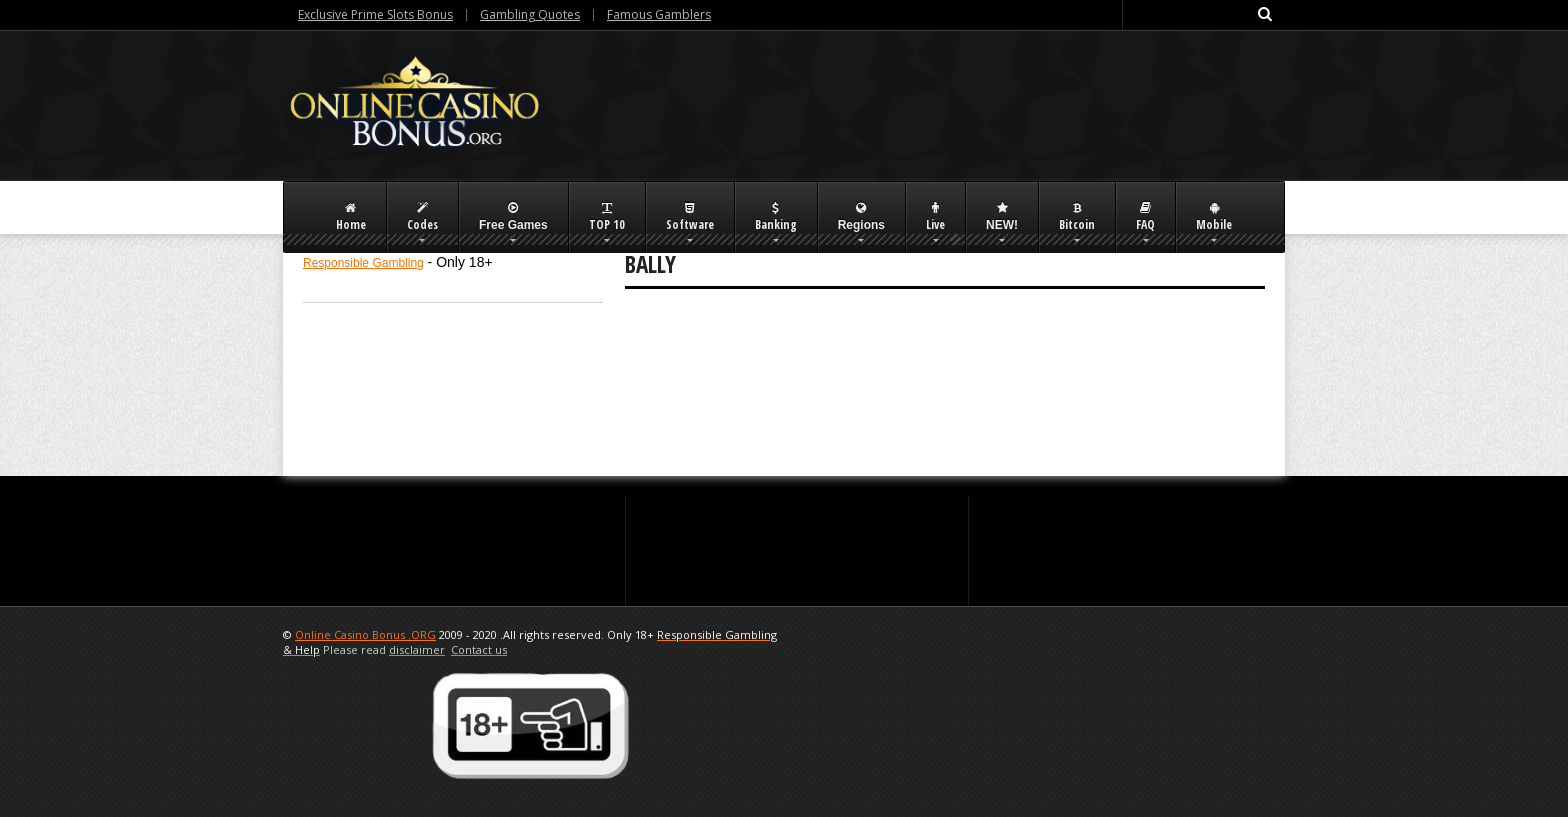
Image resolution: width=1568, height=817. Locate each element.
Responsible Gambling (363, 263)
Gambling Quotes (530, 14)
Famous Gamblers (659, 14)
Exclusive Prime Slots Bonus (375, 14)
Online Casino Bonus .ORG (365, 634)
